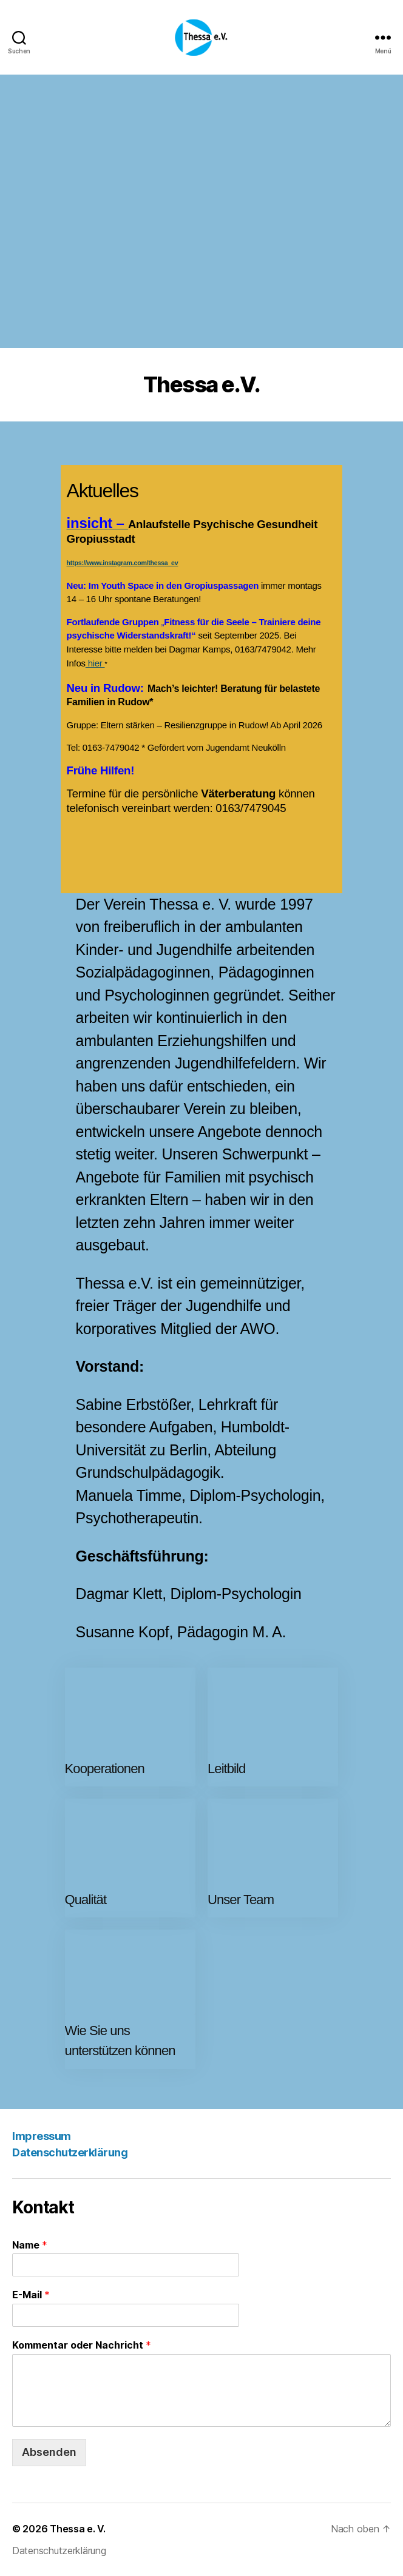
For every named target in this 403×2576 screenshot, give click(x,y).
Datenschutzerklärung (69, 2152)
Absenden (49, 2452)
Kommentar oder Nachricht (81, 2345)
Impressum (41, 2136)
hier (95, 663)
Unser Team (241, 1899)
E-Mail (31, 2295)
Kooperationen (104, 1768)
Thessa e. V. (78, 2529)
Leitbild (226, 1768)
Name (29, 2245)
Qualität (86, 1899)
